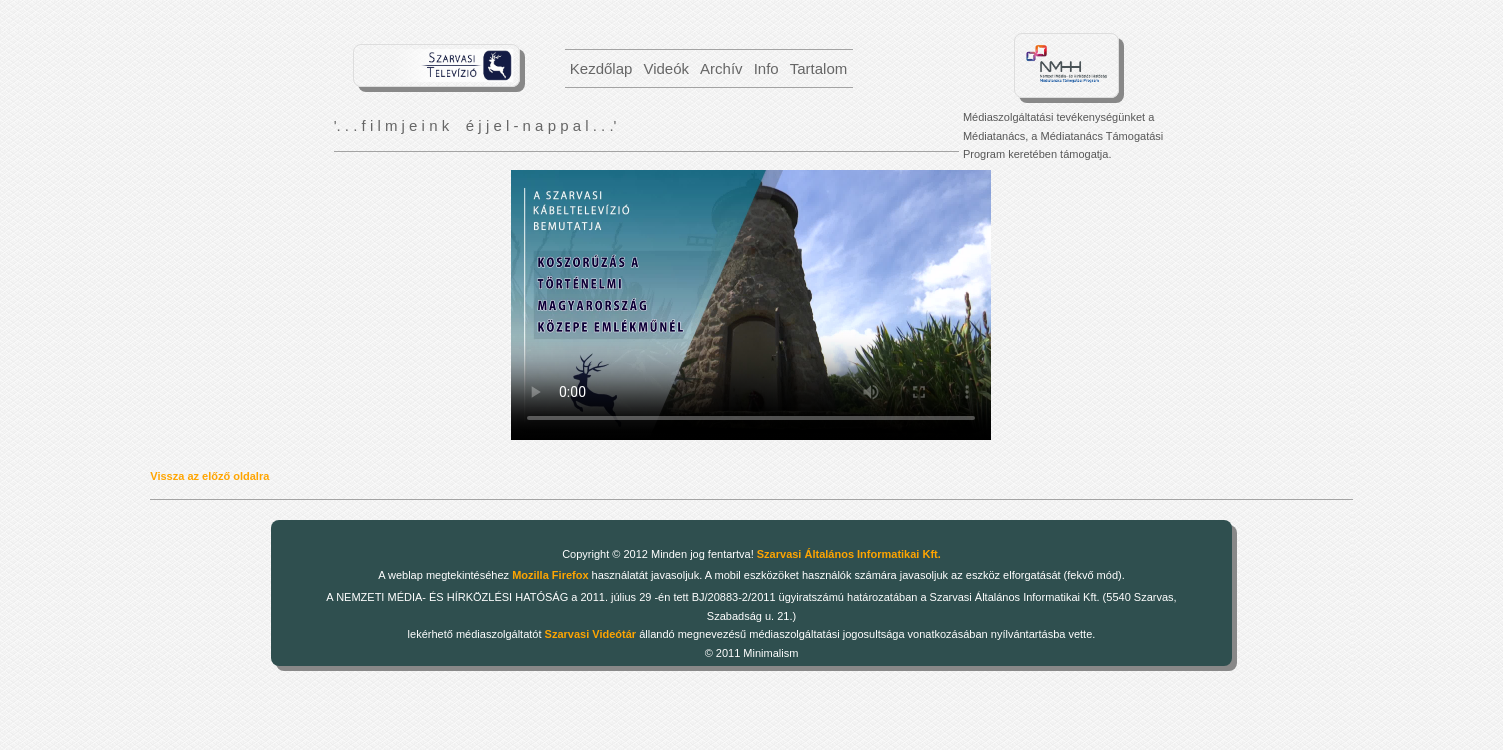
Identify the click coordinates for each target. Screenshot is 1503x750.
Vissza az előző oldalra (209, 476)
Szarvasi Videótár (591, 634)
